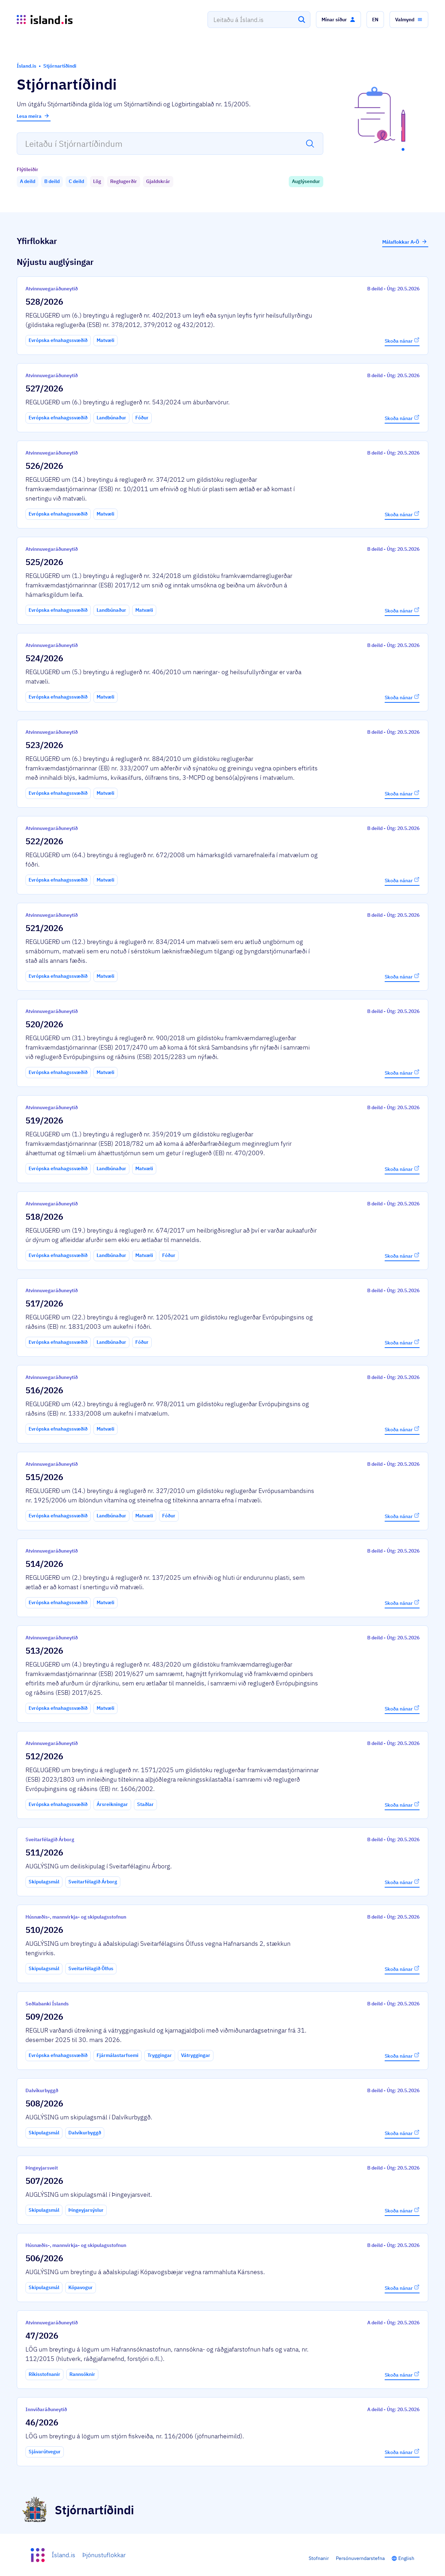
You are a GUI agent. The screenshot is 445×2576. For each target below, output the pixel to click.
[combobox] (259, 19)
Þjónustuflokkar (104, 2555)
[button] (338, 19)
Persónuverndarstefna (360, 2558)
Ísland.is (63, 2555)
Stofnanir (319, 2558)
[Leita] (301, 19)
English (406, 2558)
